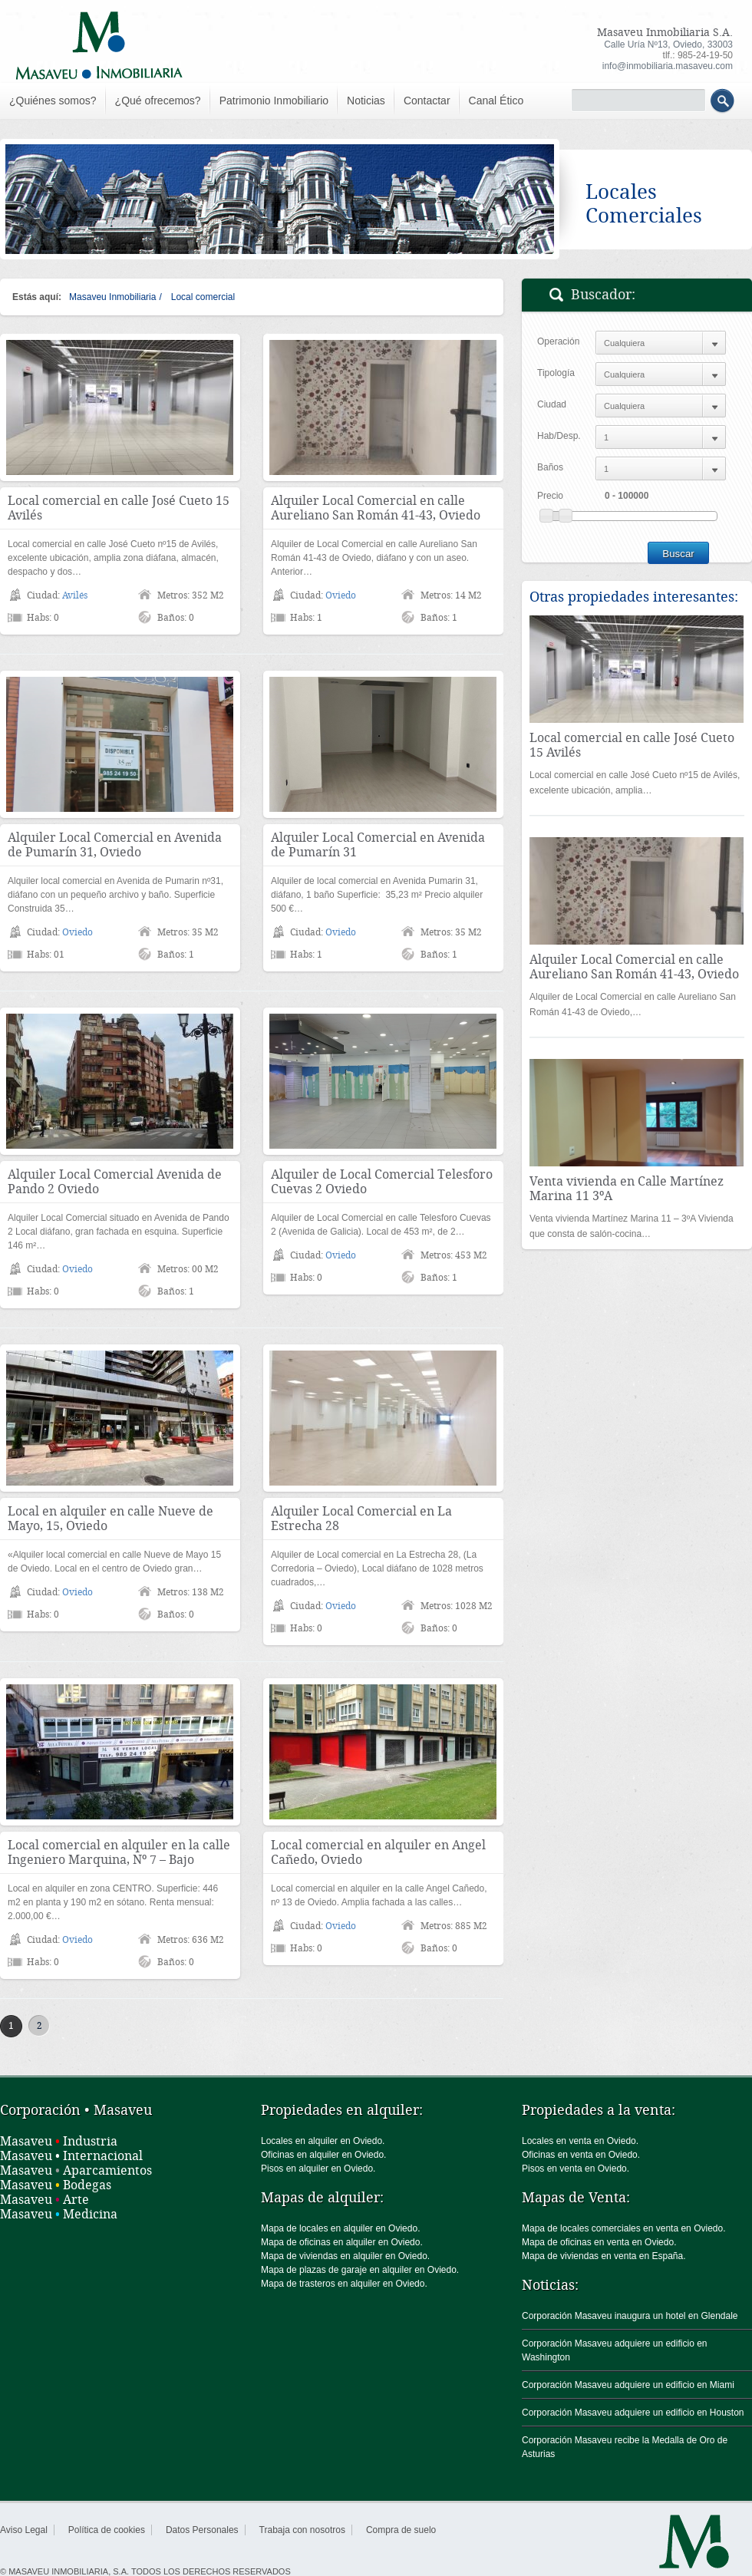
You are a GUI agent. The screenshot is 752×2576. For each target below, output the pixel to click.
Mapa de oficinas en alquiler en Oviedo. (342, 2242)
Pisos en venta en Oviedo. (575, 2168)
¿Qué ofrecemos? (158, 100)
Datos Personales (202, 2530)
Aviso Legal (24, 2530)
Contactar (427, 100)
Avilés (74, 595)
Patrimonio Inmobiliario (273, 100)
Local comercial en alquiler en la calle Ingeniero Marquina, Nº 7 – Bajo (119, 1852)
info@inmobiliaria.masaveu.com (667, 66)
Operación (558, 341)
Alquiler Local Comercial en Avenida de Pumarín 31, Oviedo (115, 844)
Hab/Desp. (559, 435)
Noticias (366, 100)
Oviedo (340, 595)
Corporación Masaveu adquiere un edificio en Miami (628, 2385)
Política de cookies (106, 2530)
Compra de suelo (401, 2530)
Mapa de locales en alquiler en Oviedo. (340, 2228)
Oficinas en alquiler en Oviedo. (323, 2154)
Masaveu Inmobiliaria (112, 297)
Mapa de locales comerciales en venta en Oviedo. (623, 2228)
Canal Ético (496, 100)
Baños (550, 467)
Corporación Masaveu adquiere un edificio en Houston (633, 2412)
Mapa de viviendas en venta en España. (603, 2256)
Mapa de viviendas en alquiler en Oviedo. (345, 2256)
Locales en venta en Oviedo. (580, 2141)
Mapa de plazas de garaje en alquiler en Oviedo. (360, 2269)
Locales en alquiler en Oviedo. (322, 2141)
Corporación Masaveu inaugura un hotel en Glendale (630, 2315)
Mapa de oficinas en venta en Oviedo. (599, 2242)
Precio (550, 495)
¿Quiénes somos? (53, 100)
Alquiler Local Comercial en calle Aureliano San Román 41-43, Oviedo (375, 508)
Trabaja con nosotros (302, 2530)
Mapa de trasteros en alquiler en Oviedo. (344, 2283)
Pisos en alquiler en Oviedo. (318, 2168)
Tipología (556, 373)
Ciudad (551, 404)
